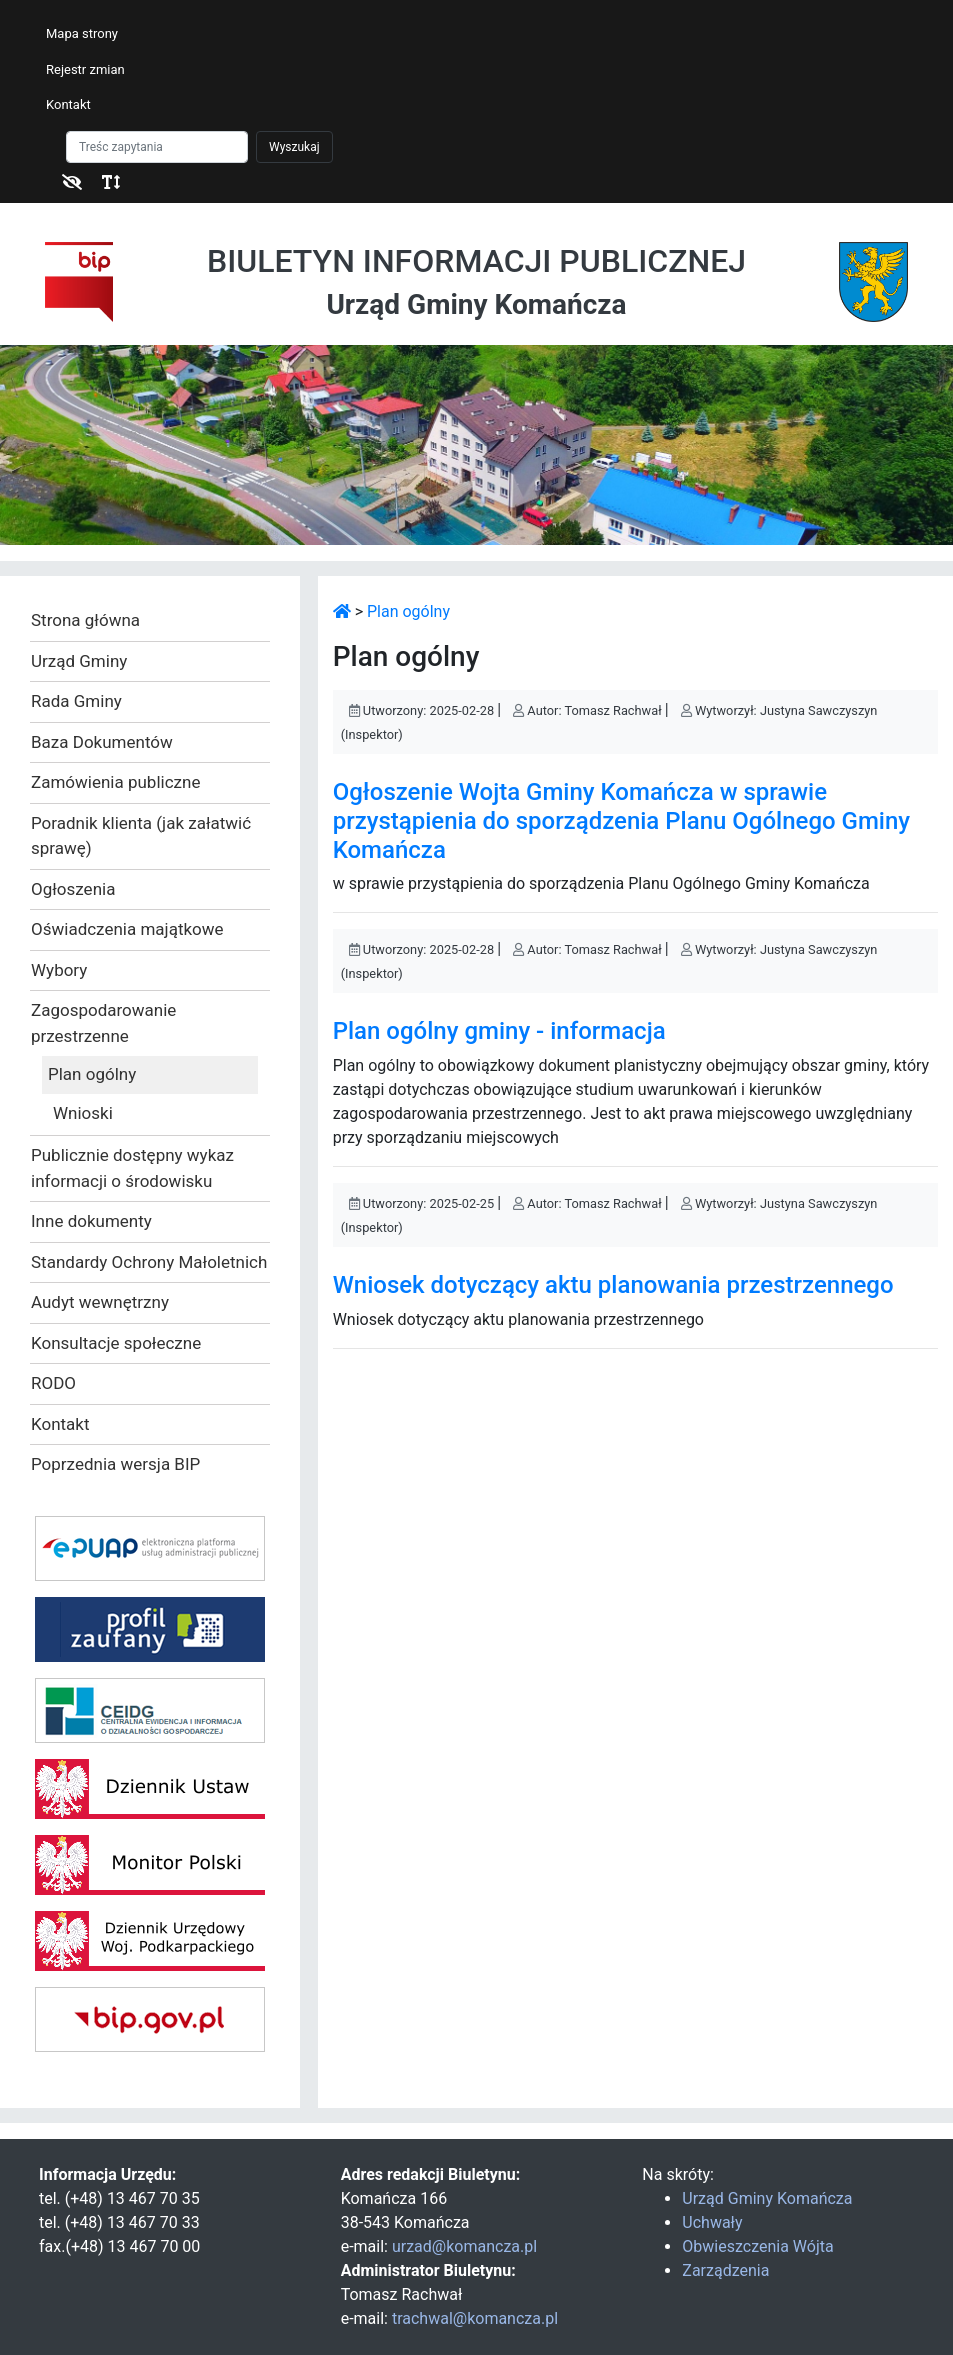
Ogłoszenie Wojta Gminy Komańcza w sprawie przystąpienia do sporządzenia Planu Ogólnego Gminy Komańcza (621, 821)
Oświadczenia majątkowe (127, 929)
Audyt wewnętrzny (100, 1302)
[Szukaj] (157, 147)
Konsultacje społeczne (116, 1343)
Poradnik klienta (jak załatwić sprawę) (141, 836)
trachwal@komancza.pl (475, 2318)
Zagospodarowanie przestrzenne (103, 1023)
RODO (53, 1383)
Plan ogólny (92, 1074)
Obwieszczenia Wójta (757, 2246)
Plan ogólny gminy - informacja (499, 1031)
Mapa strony (82, 33)
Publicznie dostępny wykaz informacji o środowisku (132, 1168)
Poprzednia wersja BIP (115, 1464)
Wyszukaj (294, 147)
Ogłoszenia (73, 889)
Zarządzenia (725, 2270)
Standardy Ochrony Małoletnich (149, 1262)
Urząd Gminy (79, 661)
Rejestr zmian (85, 69)
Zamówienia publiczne (115, 782)
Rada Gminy (76, 701)
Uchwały (712, 2222)
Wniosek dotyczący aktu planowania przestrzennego (613, 1285)
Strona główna (85, 620)
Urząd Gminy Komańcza (767, 2198)
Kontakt (68, 104)
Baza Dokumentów (102, 742)
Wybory (59, 970)
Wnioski (83, 1113)
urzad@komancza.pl (464, 2246)
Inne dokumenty (91, 1221)
